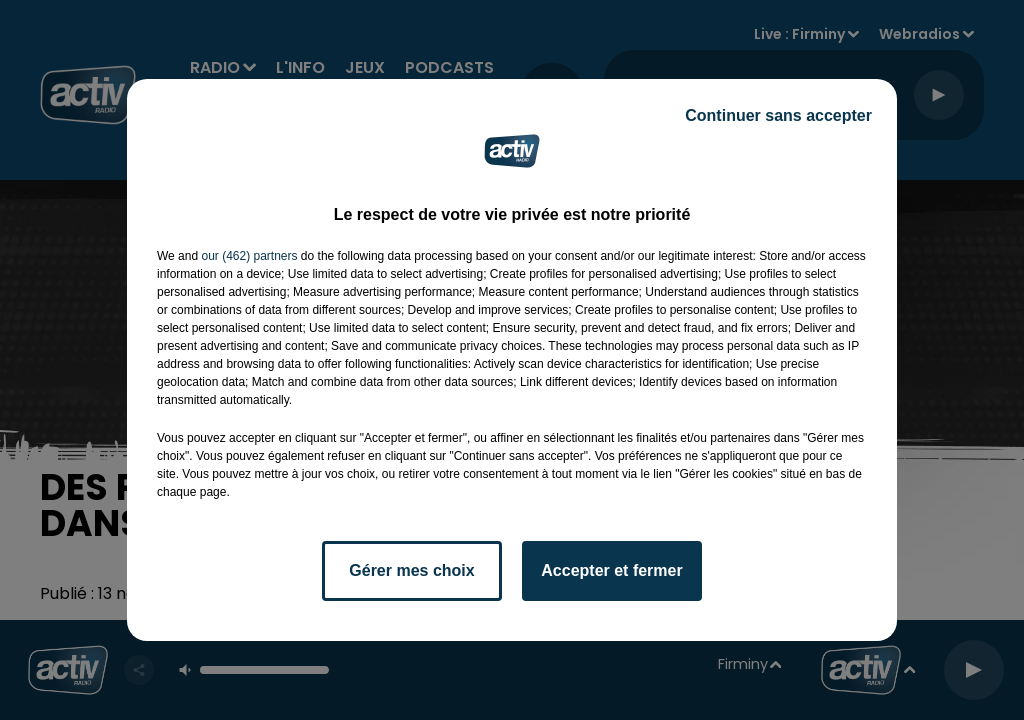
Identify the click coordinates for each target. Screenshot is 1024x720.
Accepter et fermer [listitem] (611, 570)
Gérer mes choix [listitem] (411, 570)
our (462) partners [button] (249, 256)
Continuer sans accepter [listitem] (778, 115)
